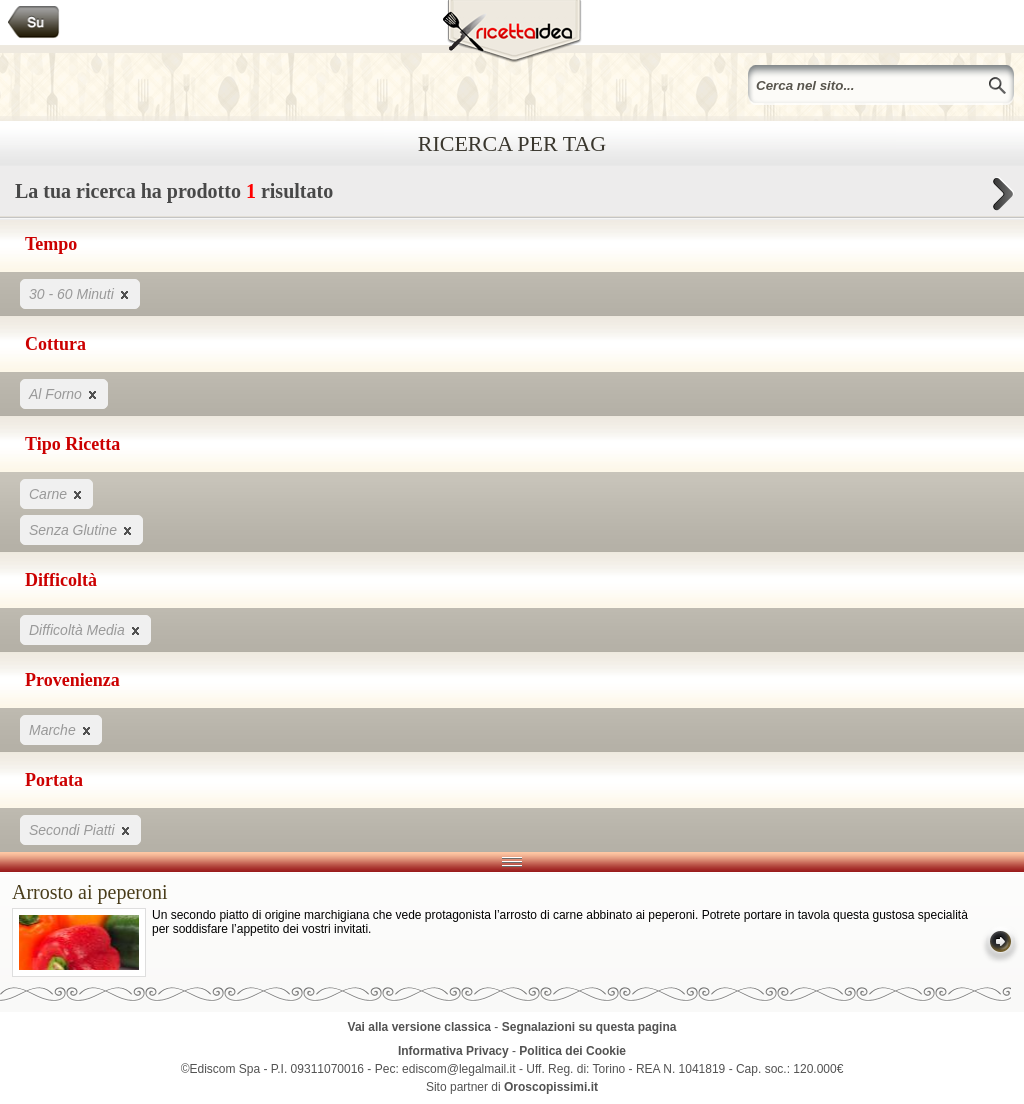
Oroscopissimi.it (551, 1087)
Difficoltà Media (85, 629)
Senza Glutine (81, 529)
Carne (56, 493)
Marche (61, 729)
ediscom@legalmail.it (459, 1069)
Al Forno (64, 393)
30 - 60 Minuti (80, 293)
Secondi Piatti (80, 829)
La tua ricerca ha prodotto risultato (512, 196)
